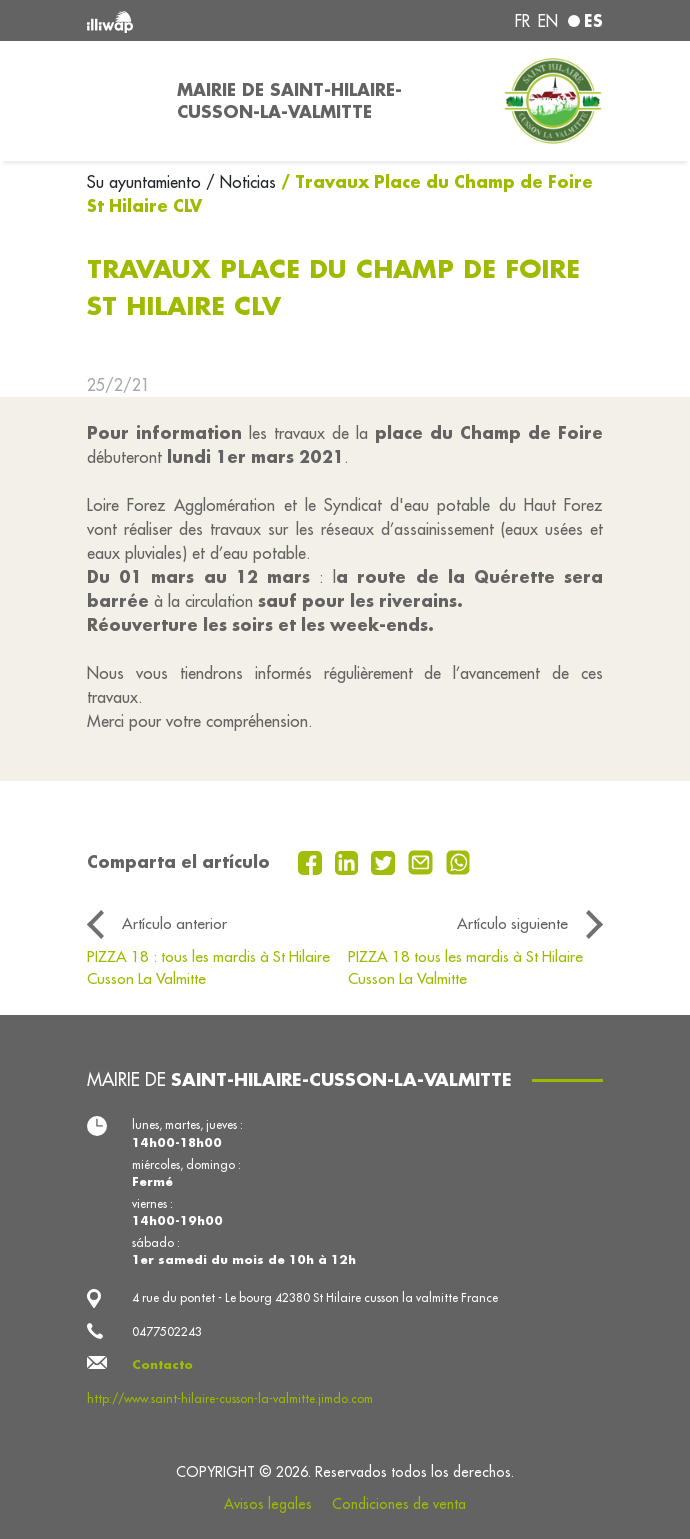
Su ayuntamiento (146, 182)
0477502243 (167, 1331)
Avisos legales (268, 1504)
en (548, 21)
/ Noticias (241, 182)
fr (522, 21)
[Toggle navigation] (120, 101)
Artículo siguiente (512, 923)
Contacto (162, 1364)
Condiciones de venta (399, 1504)
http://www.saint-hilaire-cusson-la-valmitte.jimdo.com (230, 1398)
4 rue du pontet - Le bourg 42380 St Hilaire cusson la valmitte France (315, 1297)
